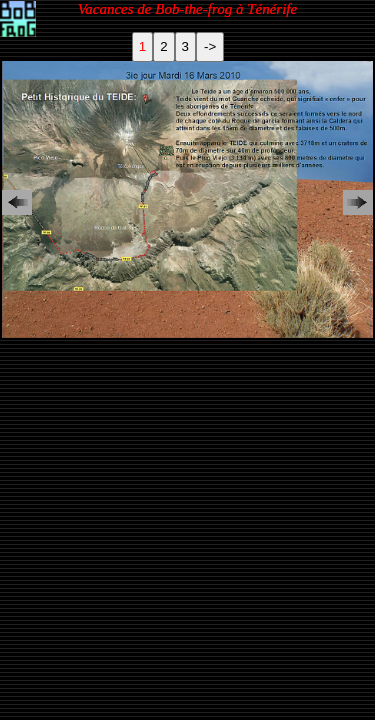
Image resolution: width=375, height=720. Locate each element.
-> (210, 46)
